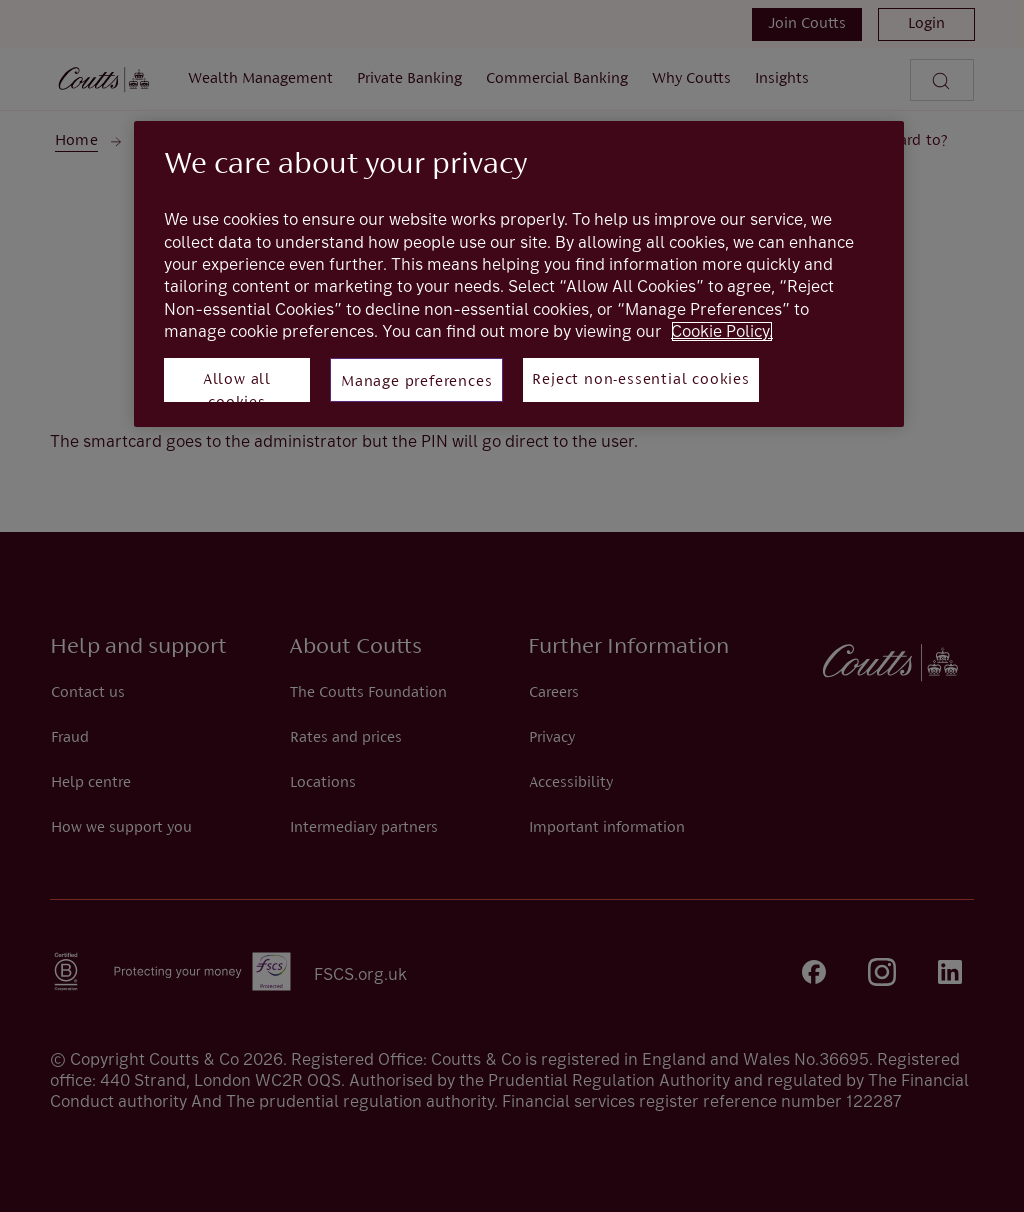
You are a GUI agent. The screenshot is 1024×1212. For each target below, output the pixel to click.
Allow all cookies (237, 387)
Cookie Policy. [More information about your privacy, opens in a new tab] (722, 331)
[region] (519, 274)
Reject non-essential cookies (640, 380)
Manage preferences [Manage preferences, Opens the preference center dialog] (416, 382)
